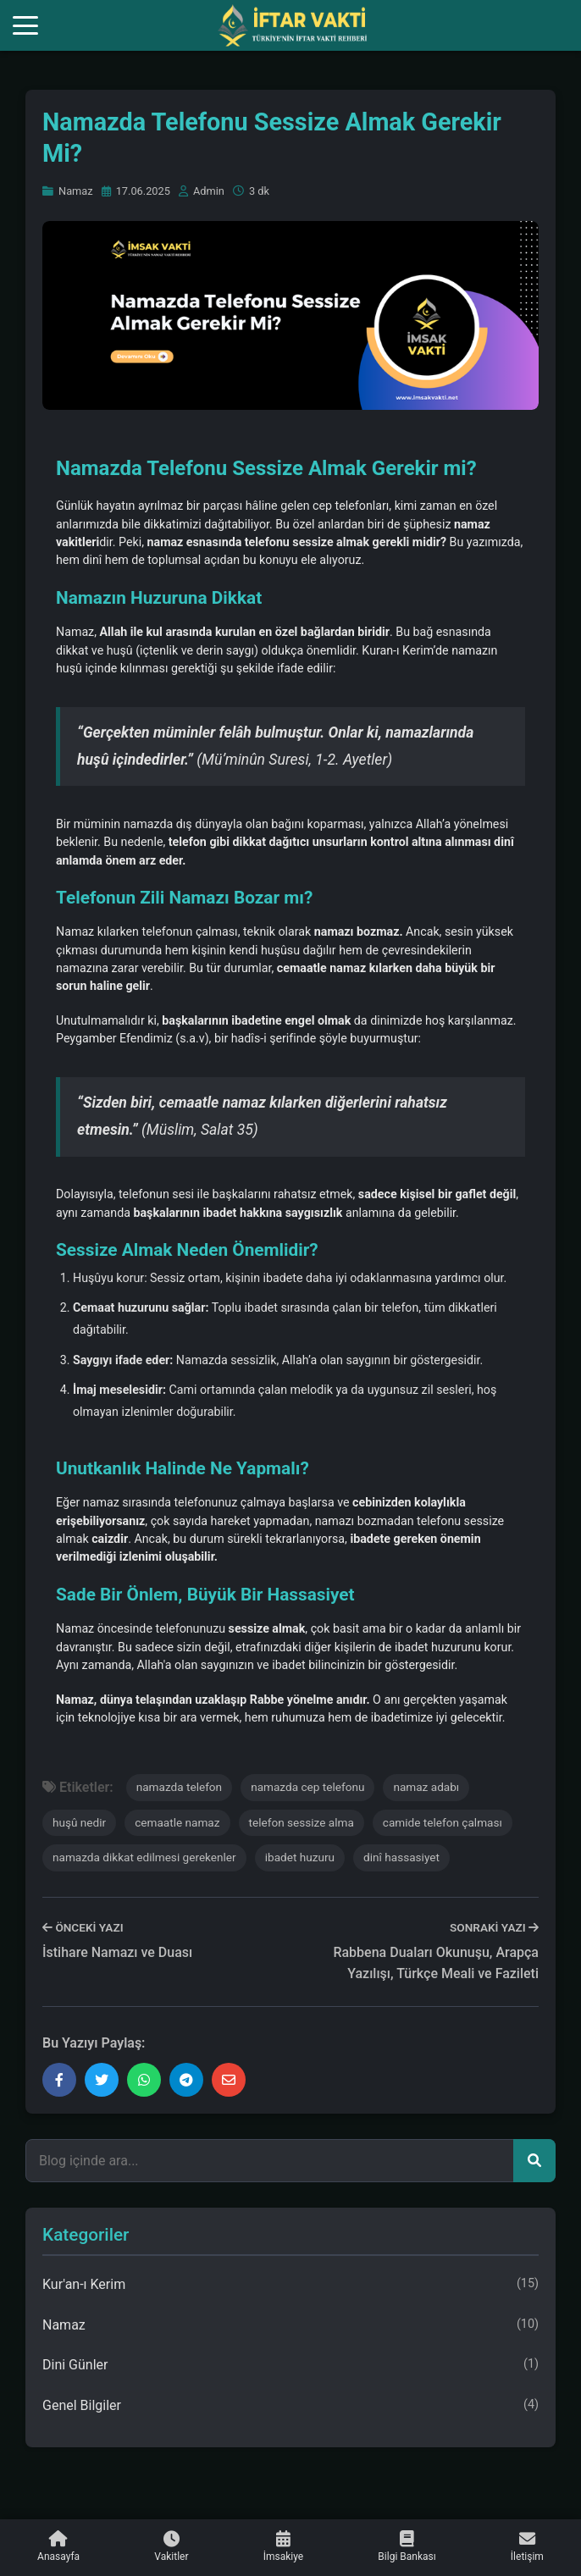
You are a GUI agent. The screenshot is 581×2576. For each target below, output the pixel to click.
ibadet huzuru (300, 1857)
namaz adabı (426, 1787)
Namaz (67, 191)
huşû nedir (79, 1822)
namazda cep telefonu (307, 1787)
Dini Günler (290, 2365)
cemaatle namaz (177, 1822)
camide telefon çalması (442, 1822)
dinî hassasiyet (401, 1857)
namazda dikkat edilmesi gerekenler (144, 1857)
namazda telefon (179, 1787)
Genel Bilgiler (290, 2406)
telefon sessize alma (301, 1822)
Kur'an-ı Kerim (290, 2285)
